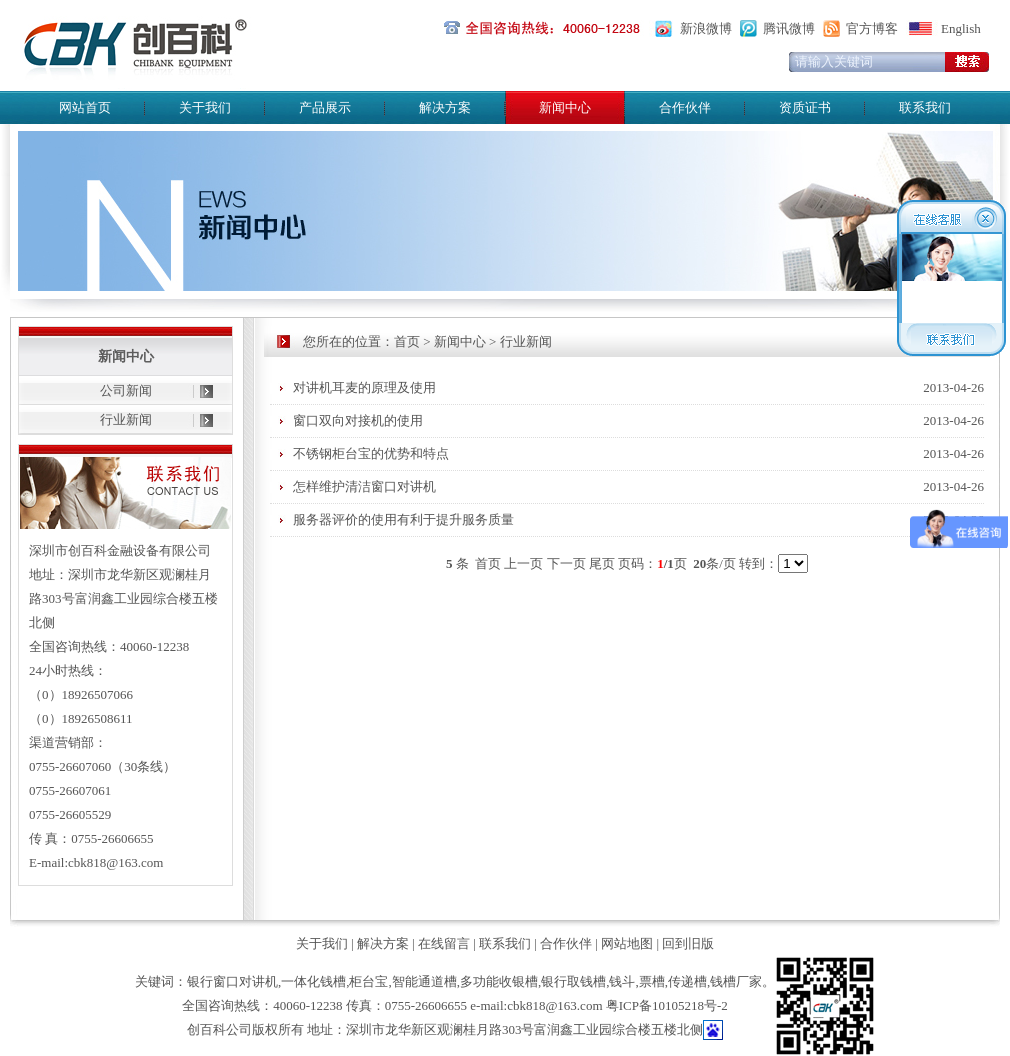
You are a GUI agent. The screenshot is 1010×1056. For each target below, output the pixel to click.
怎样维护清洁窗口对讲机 (364, 486)
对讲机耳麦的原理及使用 (364, 387)
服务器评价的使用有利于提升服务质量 (403, 519)
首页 (407, 341)
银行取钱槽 (573, 981)
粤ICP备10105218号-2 (667, 1005)
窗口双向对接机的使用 (358, 420)
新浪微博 (706, 28)
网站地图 (627, 943)
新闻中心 (460, 341)
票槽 (652, 981)
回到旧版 (688, 943)
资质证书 (805, 107)
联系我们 (925, 107)
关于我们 (205, 107)
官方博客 (872, 28)
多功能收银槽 (499, 981)
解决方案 (445, 107)
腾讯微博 (789, 28)
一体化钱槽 (313, 981)
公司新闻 (126, 390)
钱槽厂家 (736, 981)
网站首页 (85, 107)
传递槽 (687, 981)
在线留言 (444, 943)
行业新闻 (126, 419)
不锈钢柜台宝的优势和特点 (371, 453)
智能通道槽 (424, 981)
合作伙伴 (685, 107)
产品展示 (325, 107)
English (961, 28)
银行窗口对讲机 (232, 981)
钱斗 (622, 981)
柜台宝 (368, 981)
